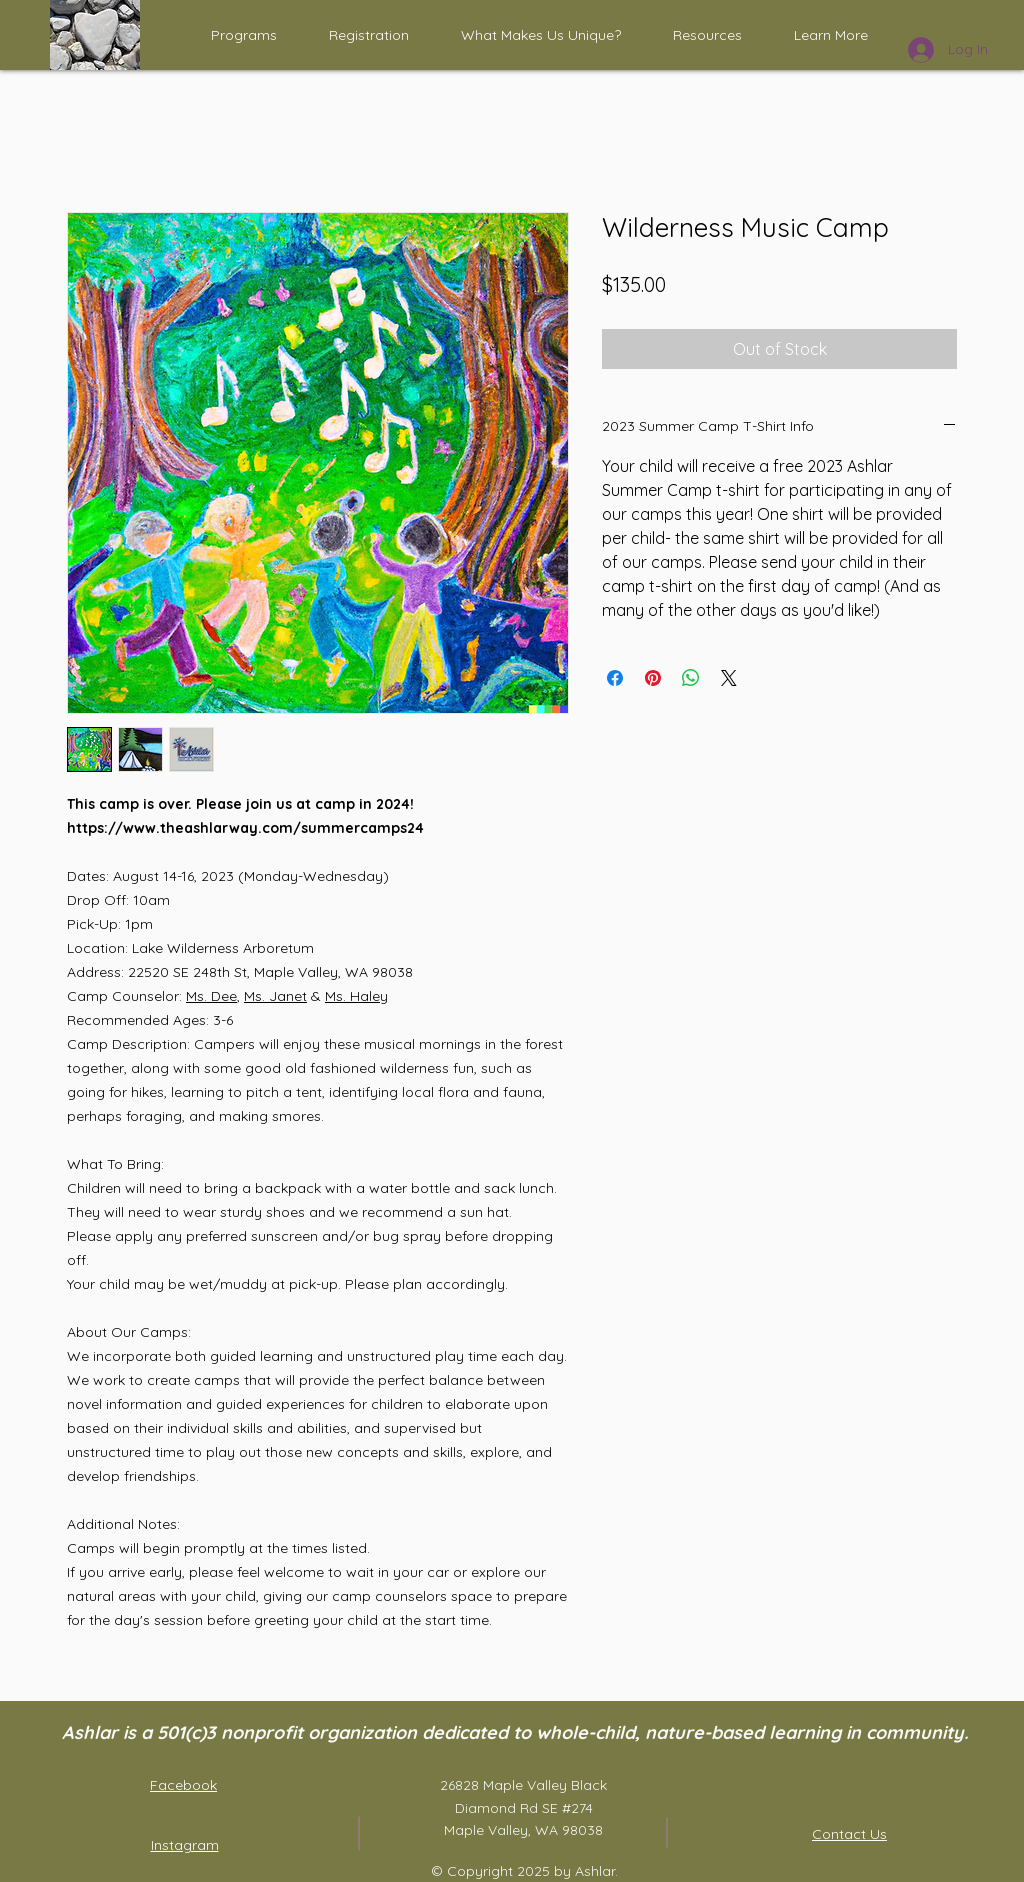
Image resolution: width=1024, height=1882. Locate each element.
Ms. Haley (356, 996)
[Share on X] (729, 678)
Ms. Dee (211, 996)
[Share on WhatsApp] (691, 678)
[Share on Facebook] (615, 678)
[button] (244, 35)
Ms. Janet (275, 996)
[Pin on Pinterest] (653, 678)
